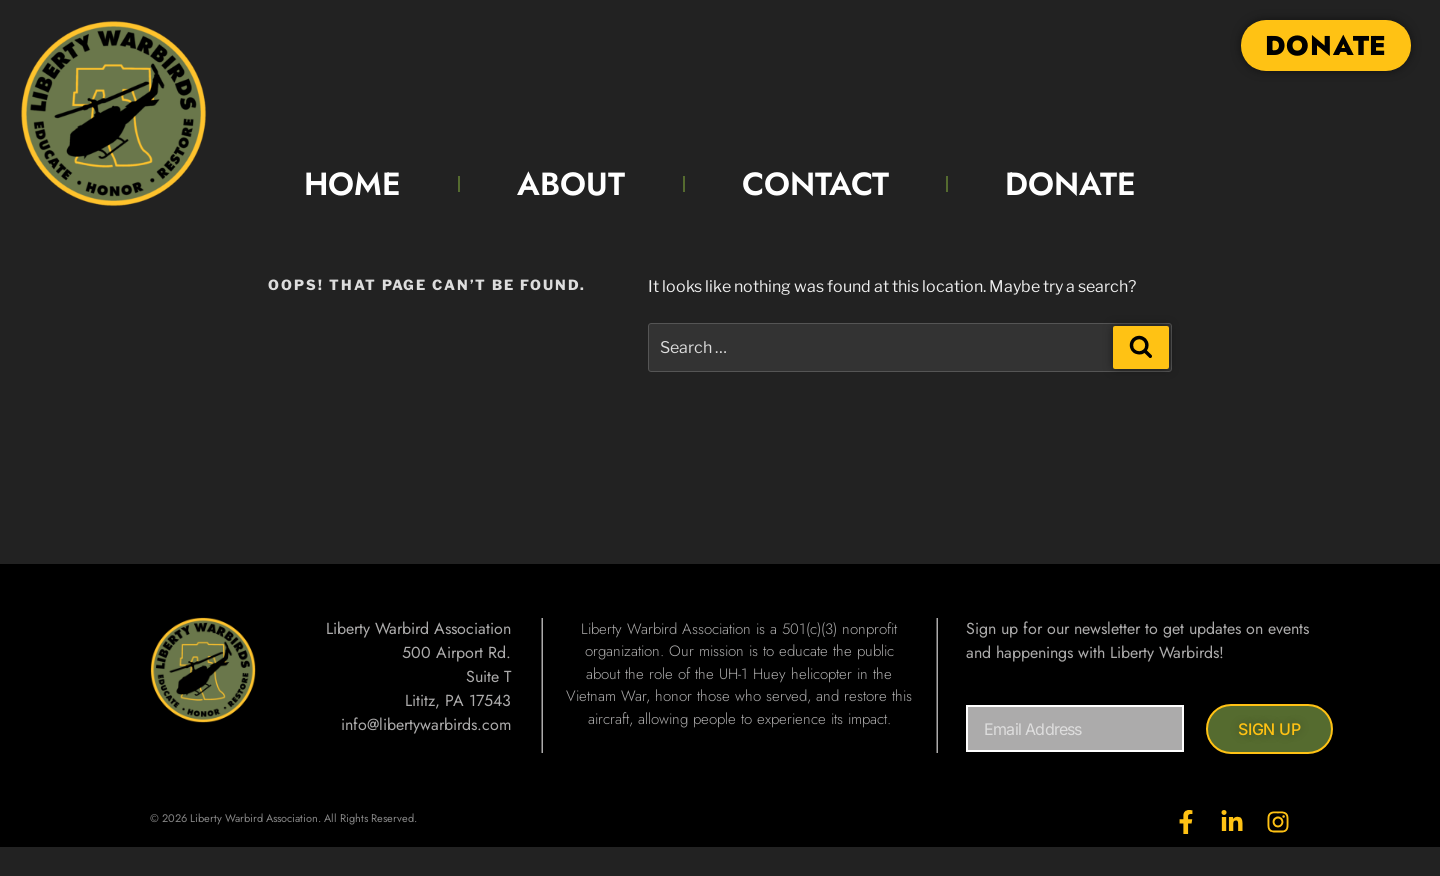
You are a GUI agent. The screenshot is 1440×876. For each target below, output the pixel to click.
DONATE (1070, 184)
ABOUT (571, 184)
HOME (352, 184)
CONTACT (815, 184)
